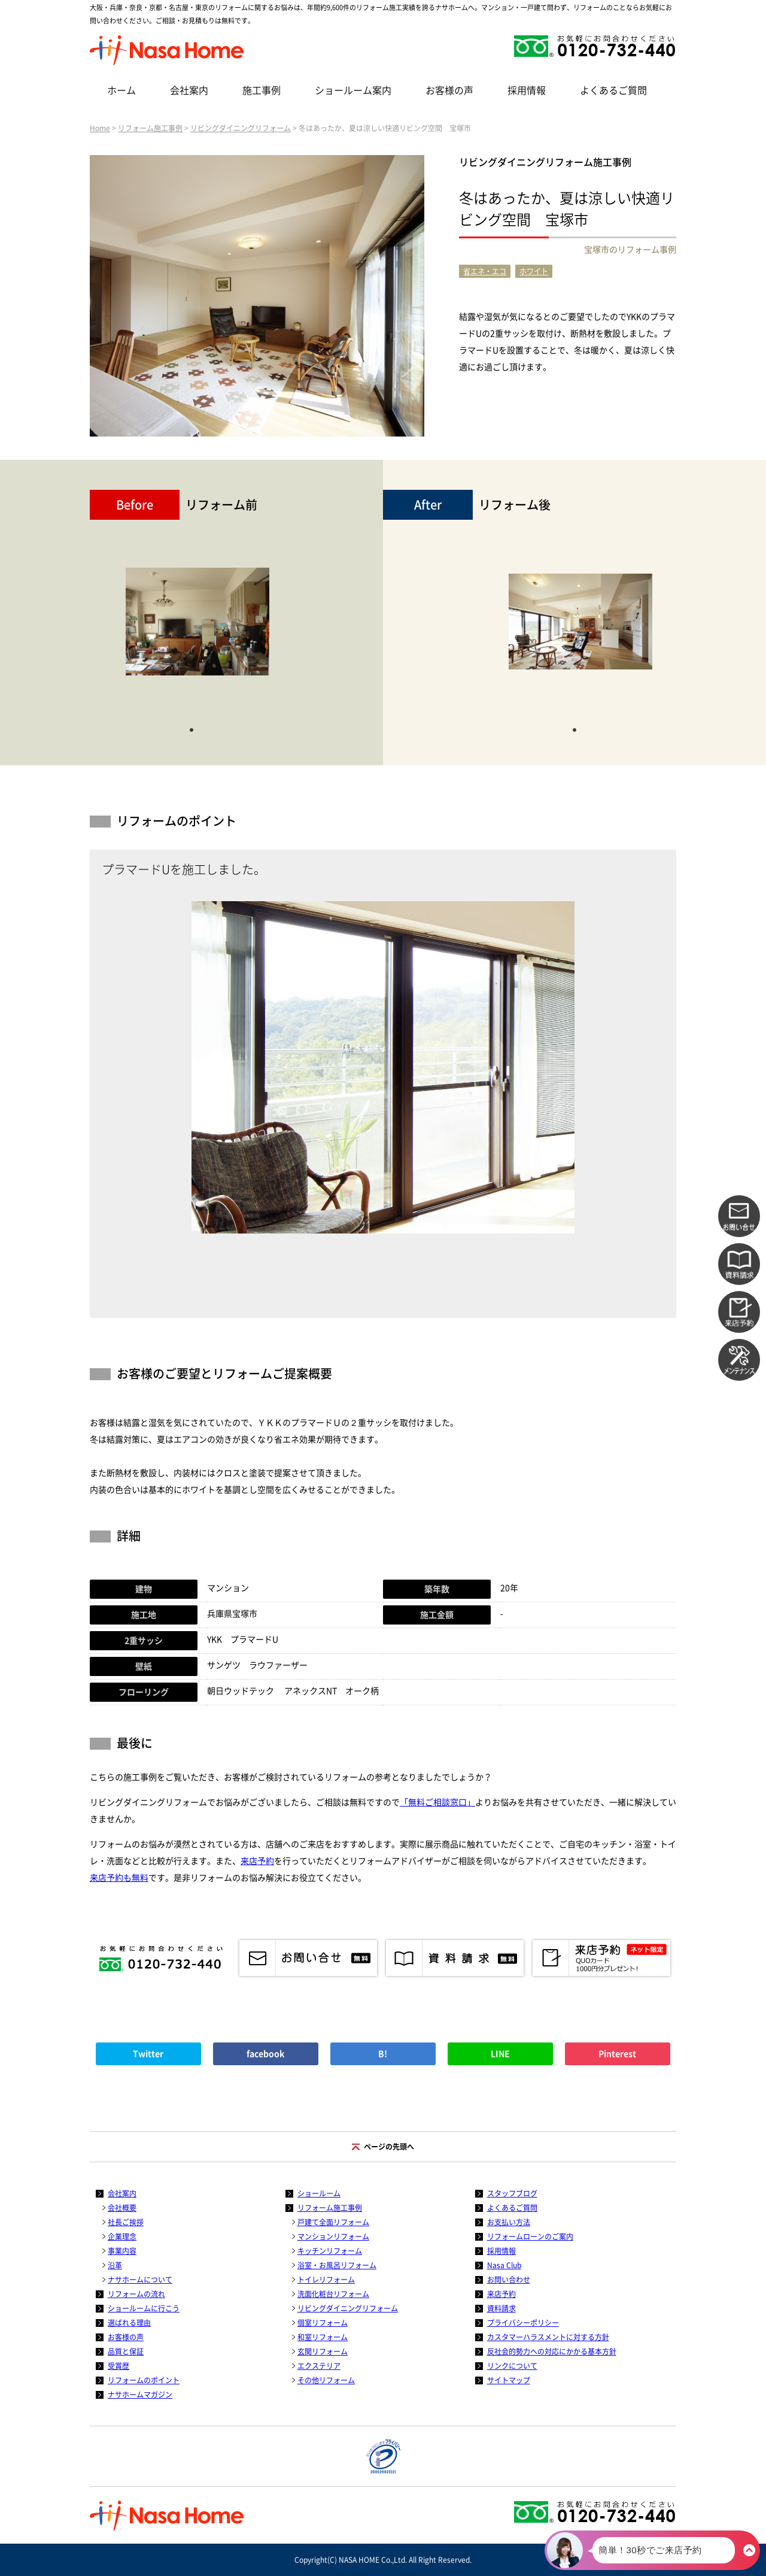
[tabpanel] (197, 627)
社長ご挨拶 (126, 2222)
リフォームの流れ (136, 2294)
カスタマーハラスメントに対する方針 (548, 2337)
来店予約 (257, 1861)
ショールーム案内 (353, 90)
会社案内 (189, 90)
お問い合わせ (508, 2279)
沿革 (115, 2265)
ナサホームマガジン (140, 2394)
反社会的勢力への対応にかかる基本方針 (551, 2351)
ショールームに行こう (144, 2308)
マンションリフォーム (333, 2236)
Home (100, 128)
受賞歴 (118, 2365)
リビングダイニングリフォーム (240, 128)
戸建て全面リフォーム (333, 2222)
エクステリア (319, 2365)
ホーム (121, 90)
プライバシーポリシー (523, 2322)
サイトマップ (508, 2380)
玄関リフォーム (322, 2351)
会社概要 (122, 2207)
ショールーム (319, 2193)
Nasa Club (504, 2265)
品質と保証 (126, 2351)
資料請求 (501, 2308)
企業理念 (122, 2236)
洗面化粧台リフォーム (333, 2294)
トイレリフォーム (326, 2279)
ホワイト (533, 271)
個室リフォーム (322, 2322)
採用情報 (526, 90)
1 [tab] (191, 729)
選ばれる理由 (129, 2322)
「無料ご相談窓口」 (437, 1802)
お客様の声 (449, 90)
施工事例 (261, 90)
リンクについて (512, 2365)
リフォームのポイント (144, 2380)
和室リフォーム (322, 2337)
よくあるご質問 (613, 90)
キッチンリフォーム (329, 2250)
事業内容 (122, 2250)
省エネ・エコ (484, 271)
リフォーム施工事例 (150, 128)
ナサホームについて (140, 2279)
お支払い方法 (508, 2222)
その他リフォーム (326, 2380)
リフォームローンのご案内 (530, 2236)
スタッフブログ (512, 2193)
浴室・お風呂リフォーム (336, 2265)
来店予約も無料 (119, 1878)
